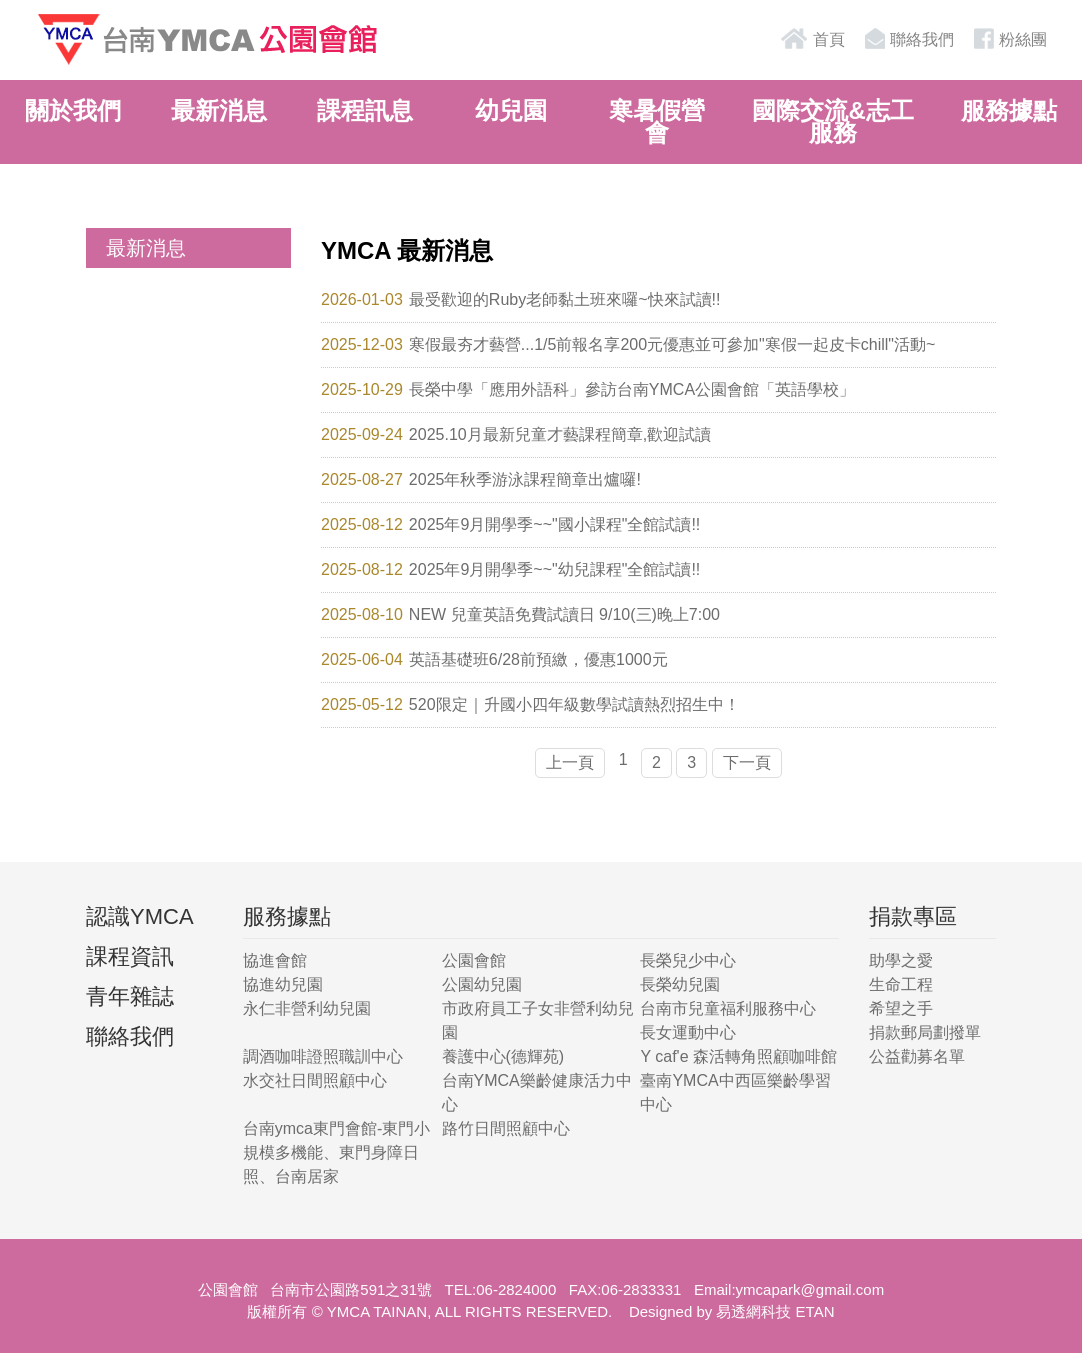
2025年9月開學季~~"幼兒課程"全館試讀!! (554, 569)
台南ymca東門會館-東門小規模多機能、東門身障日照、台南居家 (337, 1152)
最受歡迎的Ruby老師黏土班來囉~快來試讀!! (565, 299)
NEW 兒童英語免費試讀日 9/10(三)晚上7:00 (564, 614)
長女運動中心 (688, 1032)
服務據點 (1009, 110)
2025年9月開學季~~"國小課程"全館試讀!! (554, 524)
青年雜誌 (130, 996)
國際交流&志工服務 (832, 121)
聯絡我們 (907, 38)
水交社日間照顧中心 (315, 1080)
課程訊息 (365, 110)
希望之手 (901, 1008)
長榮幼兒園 (680, 984)
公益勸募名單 (917, 1056)
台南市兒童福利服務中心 (728, 1008)
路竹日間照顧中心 (506, 1128)
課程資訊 (130, 956)
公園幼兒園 (482, 984)
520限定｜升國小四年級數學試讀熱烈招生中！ (574, 704)
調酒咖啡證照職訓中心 (323, 1056)
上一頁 (570, 762)
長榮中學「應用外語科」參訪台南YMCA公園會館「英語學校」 (632, 389)
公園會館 (474, 960)
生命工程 (901, 984)
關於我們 (73, 110)
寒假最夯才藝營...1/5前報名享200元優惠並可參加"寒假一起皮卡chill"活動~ (672, 344)
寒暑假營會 (657, 121)
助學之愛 (901, 960)
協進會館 (275, 960)
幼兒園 (511, 110)
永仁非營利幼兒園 (307, 1008)
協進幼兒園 (283, 984)
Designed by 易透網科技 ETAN (732, 1311)
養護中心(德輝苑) (503, 1056)
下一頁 (747, 762)
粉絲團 (1008, 38)
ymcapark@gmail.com (810, 1289)
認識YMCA (140, 916)
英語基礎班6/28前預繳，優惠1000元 (538, 659)
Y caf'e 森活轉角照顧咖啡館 (738, 1056)
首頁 (812, 38)
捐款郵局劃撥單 (925, 1032)
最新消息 (219, 110)
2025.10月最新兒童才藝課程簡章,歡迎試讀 (560, 434)
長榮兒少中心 (688, 960)
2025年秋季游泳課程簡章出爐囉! (525, 479)
